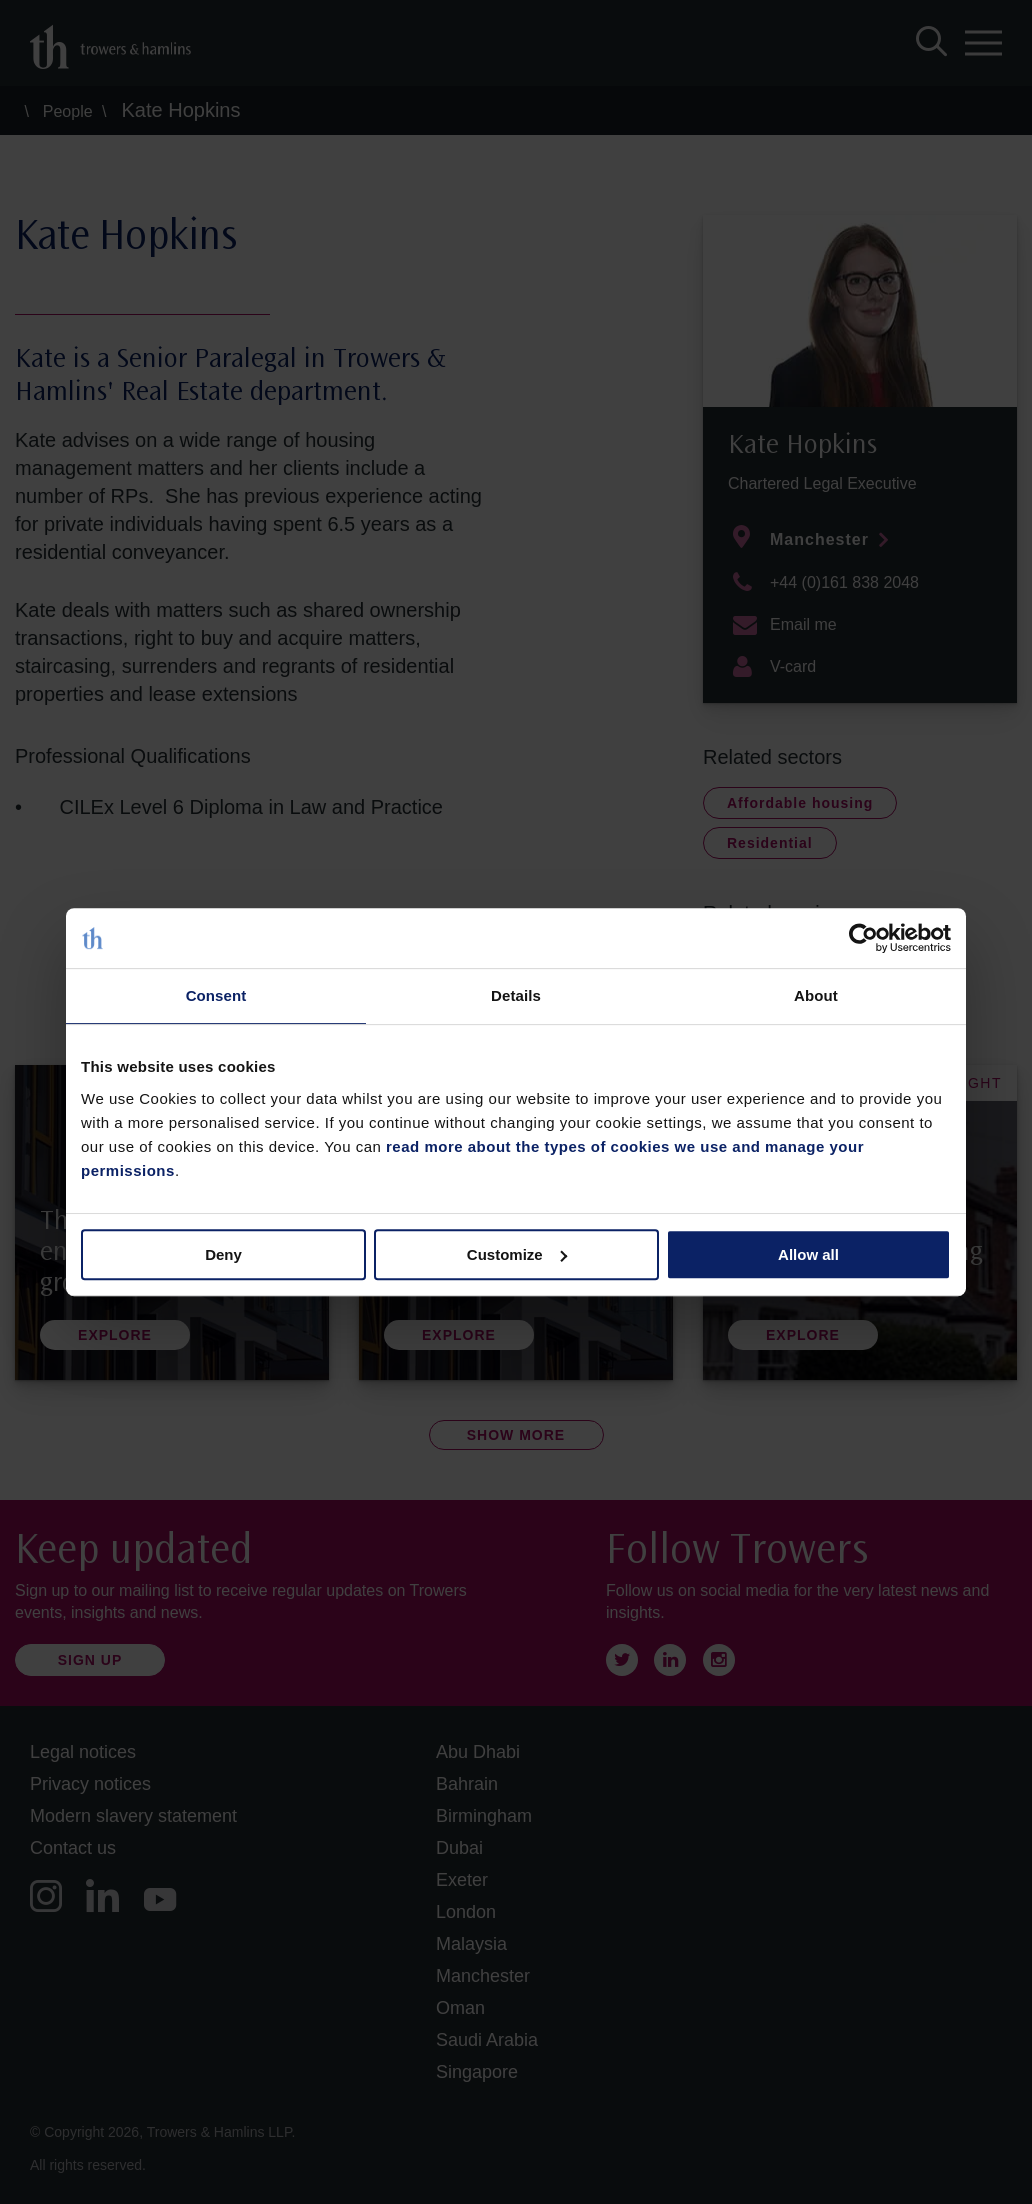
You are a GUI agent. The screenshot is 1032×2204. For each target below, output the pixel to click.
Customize (517, 1254)
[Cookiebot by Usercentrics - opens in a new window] (863, 938)
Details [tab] (516, 995)
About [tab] (816, 995)
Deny (223, 1254)
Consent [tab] (216, 995)
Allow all (808, 1254)
